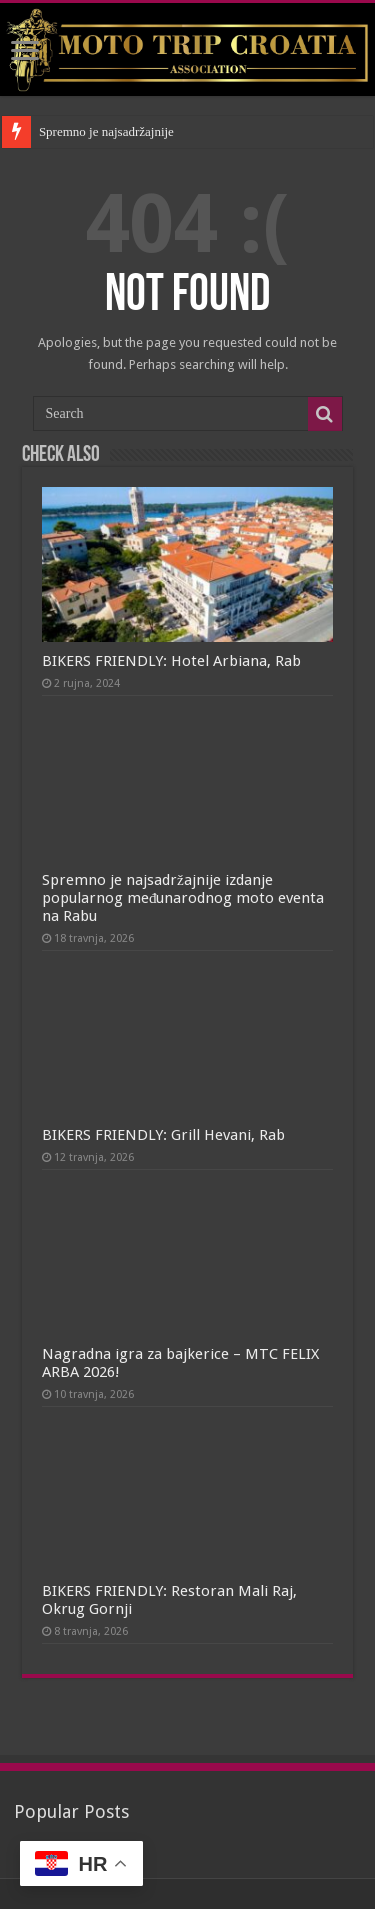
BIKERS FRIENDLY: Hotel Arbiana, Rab (171, 661)
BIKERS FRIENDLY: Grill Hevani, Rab (163, 1135)
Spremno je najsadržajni (102, 131)
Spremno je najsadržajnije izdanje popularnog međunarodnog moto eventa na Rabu (183, 898)
